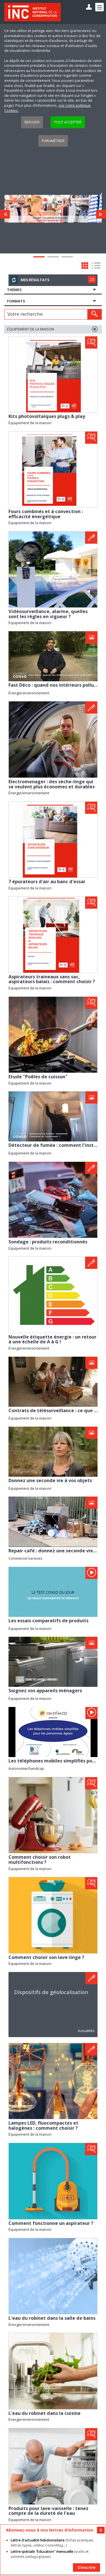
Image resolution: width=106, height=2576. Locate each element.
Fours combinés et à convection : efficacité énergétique (45, 514)
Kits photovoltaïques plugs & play (46, 416)
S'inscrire (86, 2567)
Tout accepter (67, 122)
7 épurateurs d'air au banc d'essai (46, 881)
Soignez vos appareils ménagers (45, 1690)
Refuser (32, 122)
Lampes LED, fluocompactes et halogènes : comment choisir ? (43, 2125)
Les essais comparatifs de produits (48, 1620)
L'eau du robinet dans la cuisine (44, 2413)
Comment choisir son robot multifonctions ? (39, 1859)
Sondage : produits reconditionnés (47, 1242)
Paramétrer (53, 140)
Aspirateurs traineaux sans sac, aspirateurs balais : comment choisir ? (51, 979)
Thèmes (14, 289)
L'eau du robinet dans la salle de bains (52, 2318)
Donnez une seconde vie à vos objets (50, 1480)
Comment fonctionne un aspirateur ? (50, 2223)
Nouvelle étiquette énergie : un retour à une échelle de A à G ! (52, 1339)
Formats (16, 301)
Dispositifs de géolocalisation (51, 1992)
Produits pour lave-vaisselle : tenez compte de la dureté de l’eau (48, 2511)
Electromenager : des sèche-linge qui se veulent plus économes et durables (51, 784)
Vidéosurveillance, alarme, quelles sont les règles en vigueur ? (48, 614)
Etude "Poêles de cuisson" (38, 1076)
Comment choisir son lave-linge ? (46, 1957)
